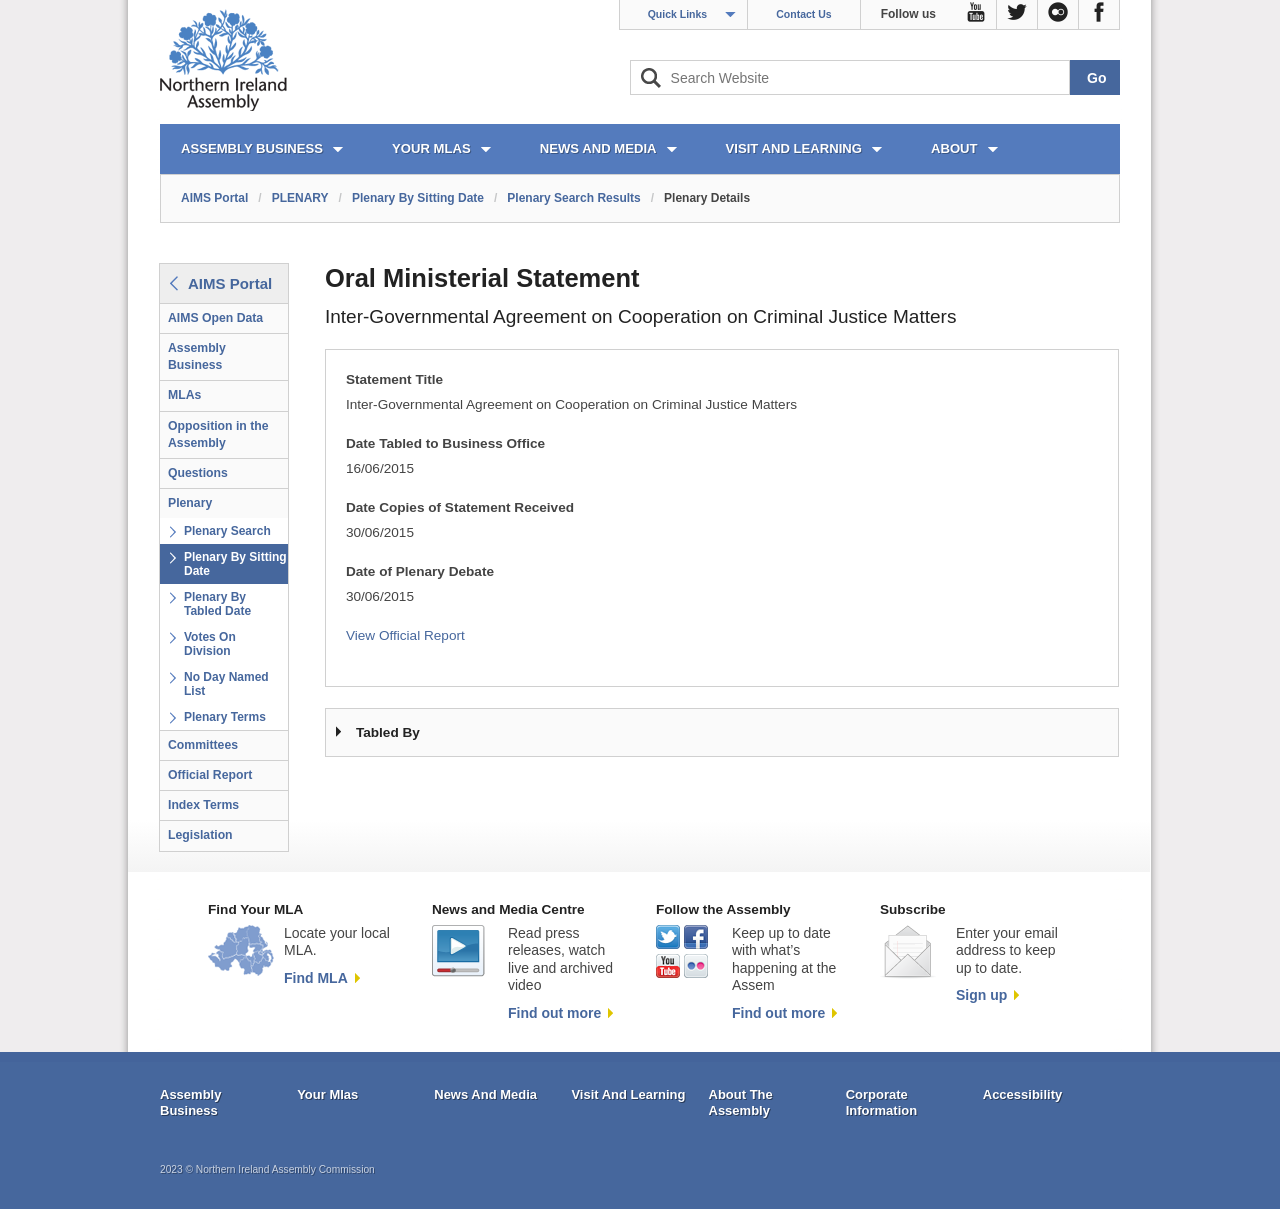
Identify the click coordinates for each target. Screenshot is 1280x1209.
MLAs (184, 395)
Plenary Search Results (573, 198)
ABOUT (954, 148)
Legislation (200, 835)
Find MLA (316, 978)
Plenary (190, 503)
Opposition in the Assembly (218, 434)
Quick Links (678, 14)
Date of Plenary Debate (420, 571)
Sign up (981, 995)
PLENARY (300, 198)
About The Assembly (741, 1102)
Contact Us (803, 14)
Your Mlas (327, 1094)
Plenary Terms (225, 717)
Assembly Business (197, 356)
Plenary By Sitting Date (418, 198)
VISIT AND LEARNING (794, 148)
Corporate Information (882, 1102)
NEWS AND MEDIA (598, 148)
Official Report (210, 775)
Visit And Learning (628, 1094)
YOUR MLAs (431, 148)
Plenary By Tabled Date (217, 604)
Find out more (554, 1013)
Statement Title (394, 379)
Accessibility (1023, 1094)
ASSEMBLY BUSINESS (252, 148)
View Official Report (405, 635)
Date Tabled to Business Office (445, 443)
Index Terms (203, 805)
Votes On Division (210, 644)
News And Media (485, 1094)
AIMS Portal (214, 198)
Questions (198, 473)
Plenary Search (227, 531)
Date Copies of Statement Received (460, 507)
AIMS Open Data (215, 318)
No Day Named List (226, 684)
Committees (203, 745)
